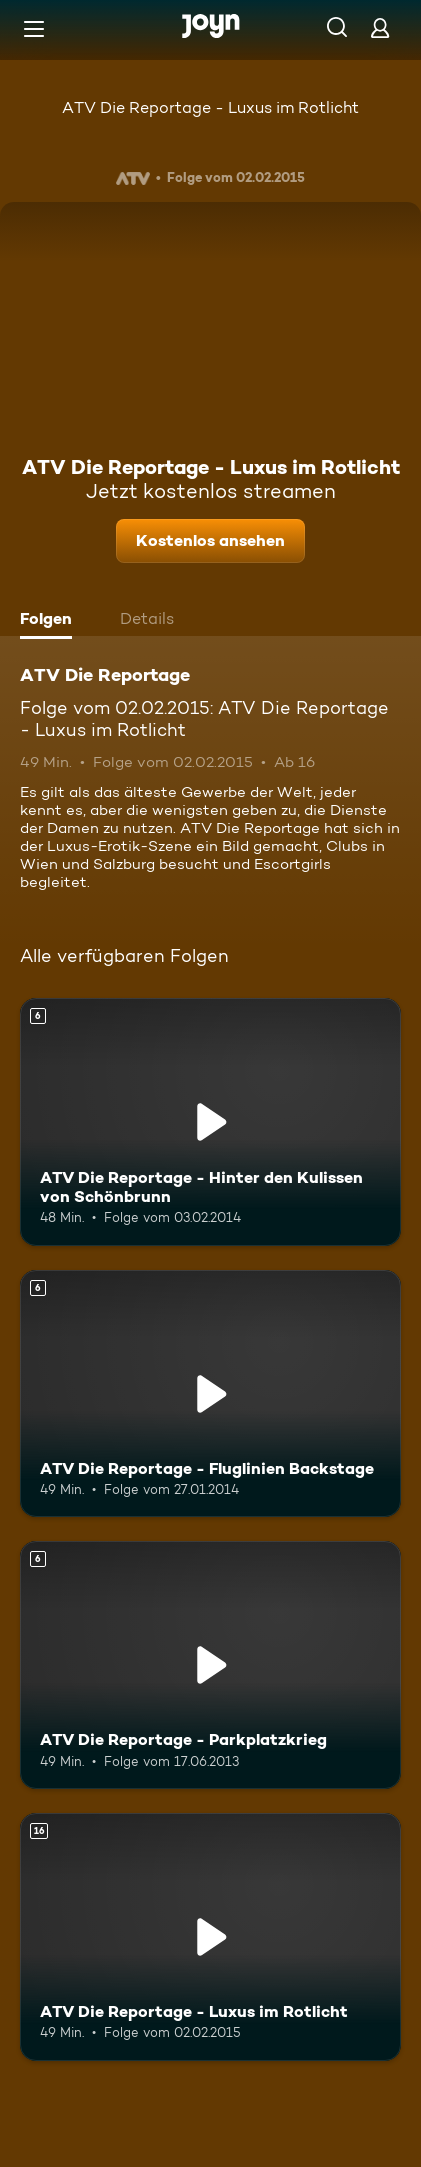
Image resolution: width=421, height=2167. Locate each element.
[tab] (51, 621)
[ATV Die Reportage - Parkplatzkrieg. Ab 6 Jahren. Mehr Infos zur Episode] (210, 1665)
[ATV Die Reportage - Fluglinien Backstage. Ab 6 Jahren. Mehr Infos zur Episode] (210, 1394)
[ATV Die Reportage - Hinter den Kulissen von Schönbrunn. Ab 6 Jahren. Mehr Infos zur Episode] (210, 1122)
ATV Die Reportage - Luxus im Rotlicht (210, 107)
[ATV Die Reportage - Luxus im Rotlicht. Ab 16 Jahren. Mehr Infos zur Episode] (210, 1937)
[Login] (380, 27)
